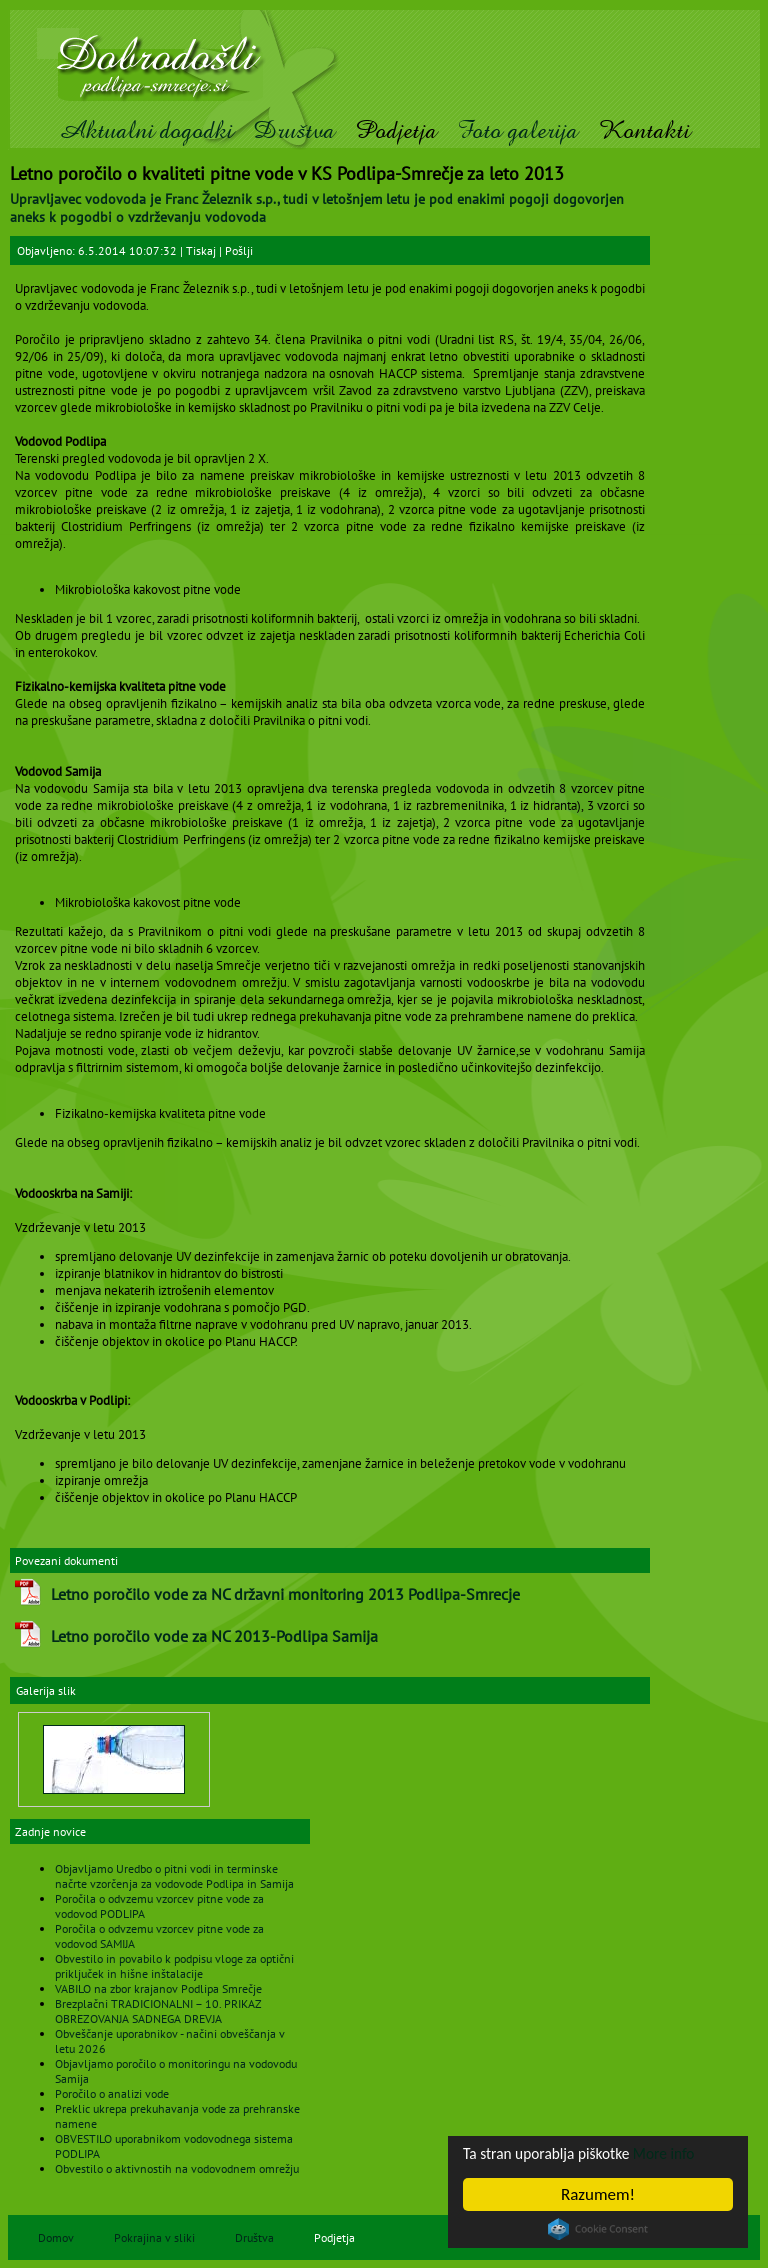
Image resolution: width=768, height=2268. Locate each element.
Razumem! (598, 2194)
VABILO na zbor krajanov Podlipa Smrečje (158, 1988)
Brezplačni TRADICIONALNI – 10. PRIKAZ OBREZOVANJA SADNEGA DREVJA (158, 2011)
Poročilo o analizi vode (112, 2093)
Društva (294, 130)
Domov (56, 2237)
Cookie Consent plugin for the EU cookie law (598, 2229)
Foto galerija (517, 130)
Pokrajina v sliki (154, 2237)
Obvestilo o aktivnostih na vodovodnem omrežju (177, 2168)
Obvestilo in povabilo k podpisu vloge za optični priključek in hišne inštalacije (174, 1966)
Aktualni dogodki (145, 130)
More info (685, 2152)
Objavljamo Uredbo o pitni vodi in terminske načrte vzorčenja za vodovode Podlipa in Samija (174, 1876)
